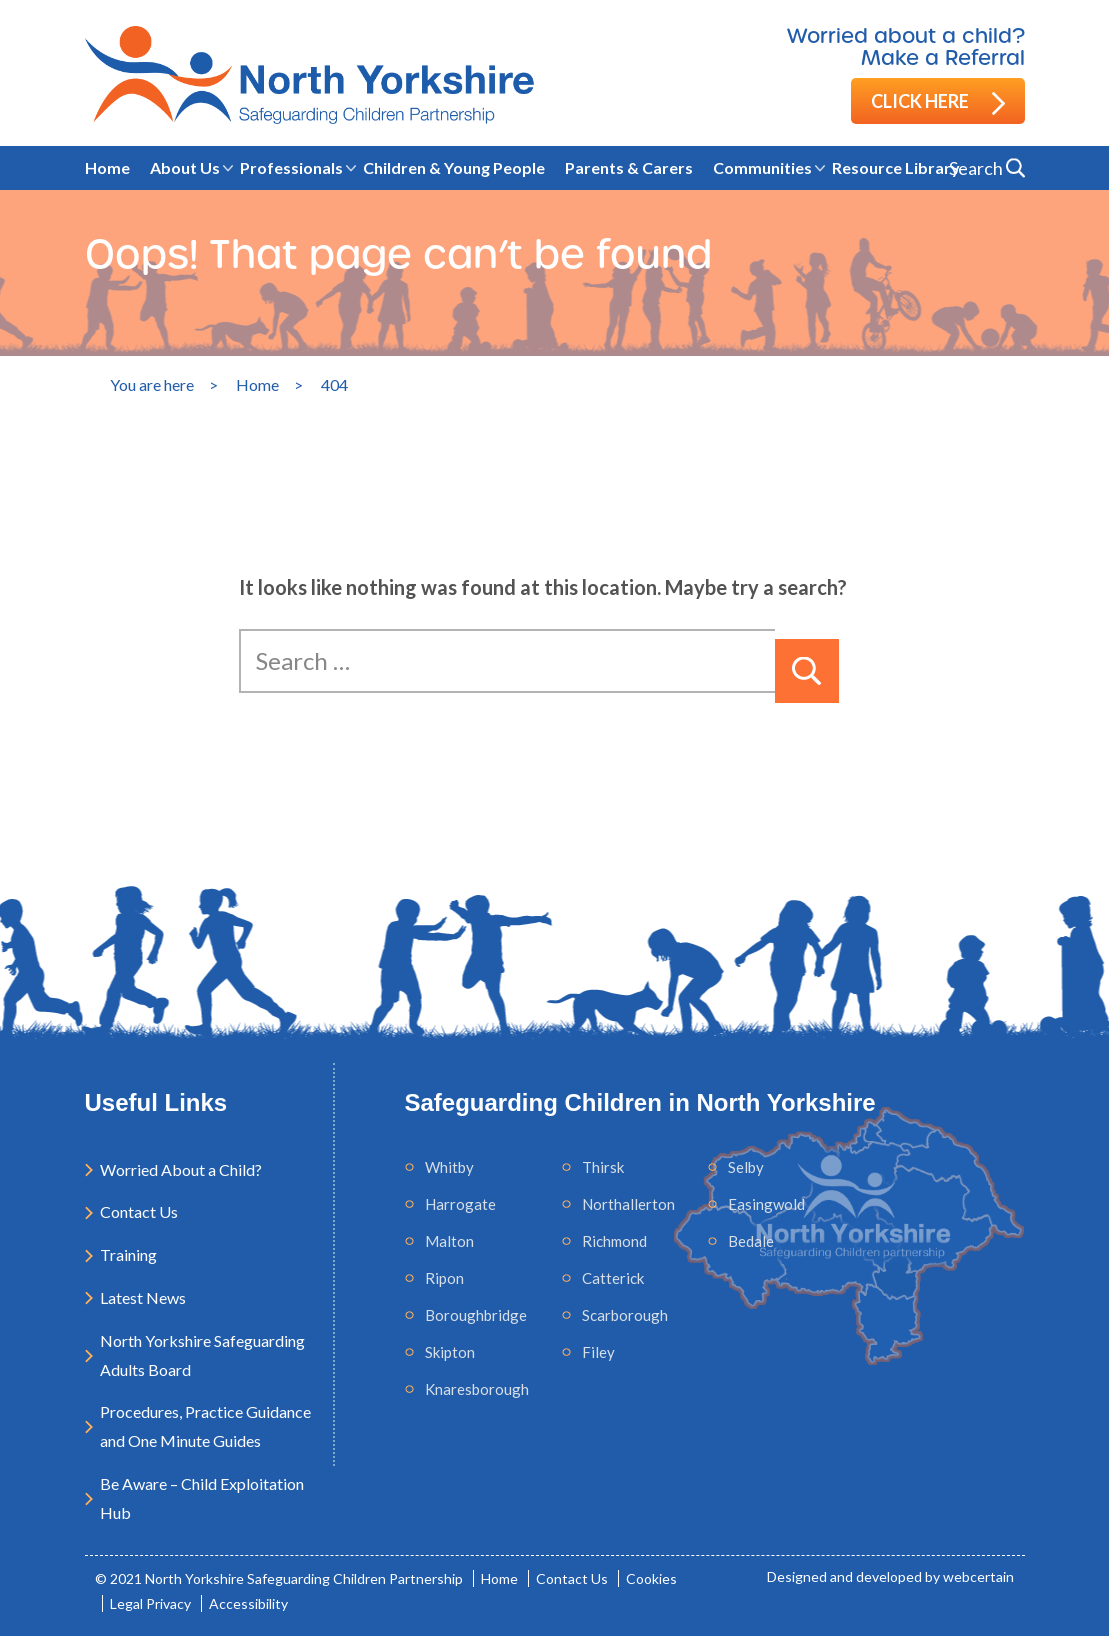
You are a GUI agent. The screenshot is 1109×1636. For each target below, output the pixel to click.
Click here (938, 102)
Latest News (143, 1297)
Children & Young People (454, 167)
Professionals (291, 167)
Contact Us (139, 1211)
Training (128, 1254)
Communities (762, 167)
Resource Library (896, 167)
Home (107, 167)
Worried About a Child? (181, 1169)
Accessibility (248, 1603)
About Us (185, 167)
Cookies (651, 1578)
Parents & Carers (629, 167)
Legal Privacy (150, 1603)
